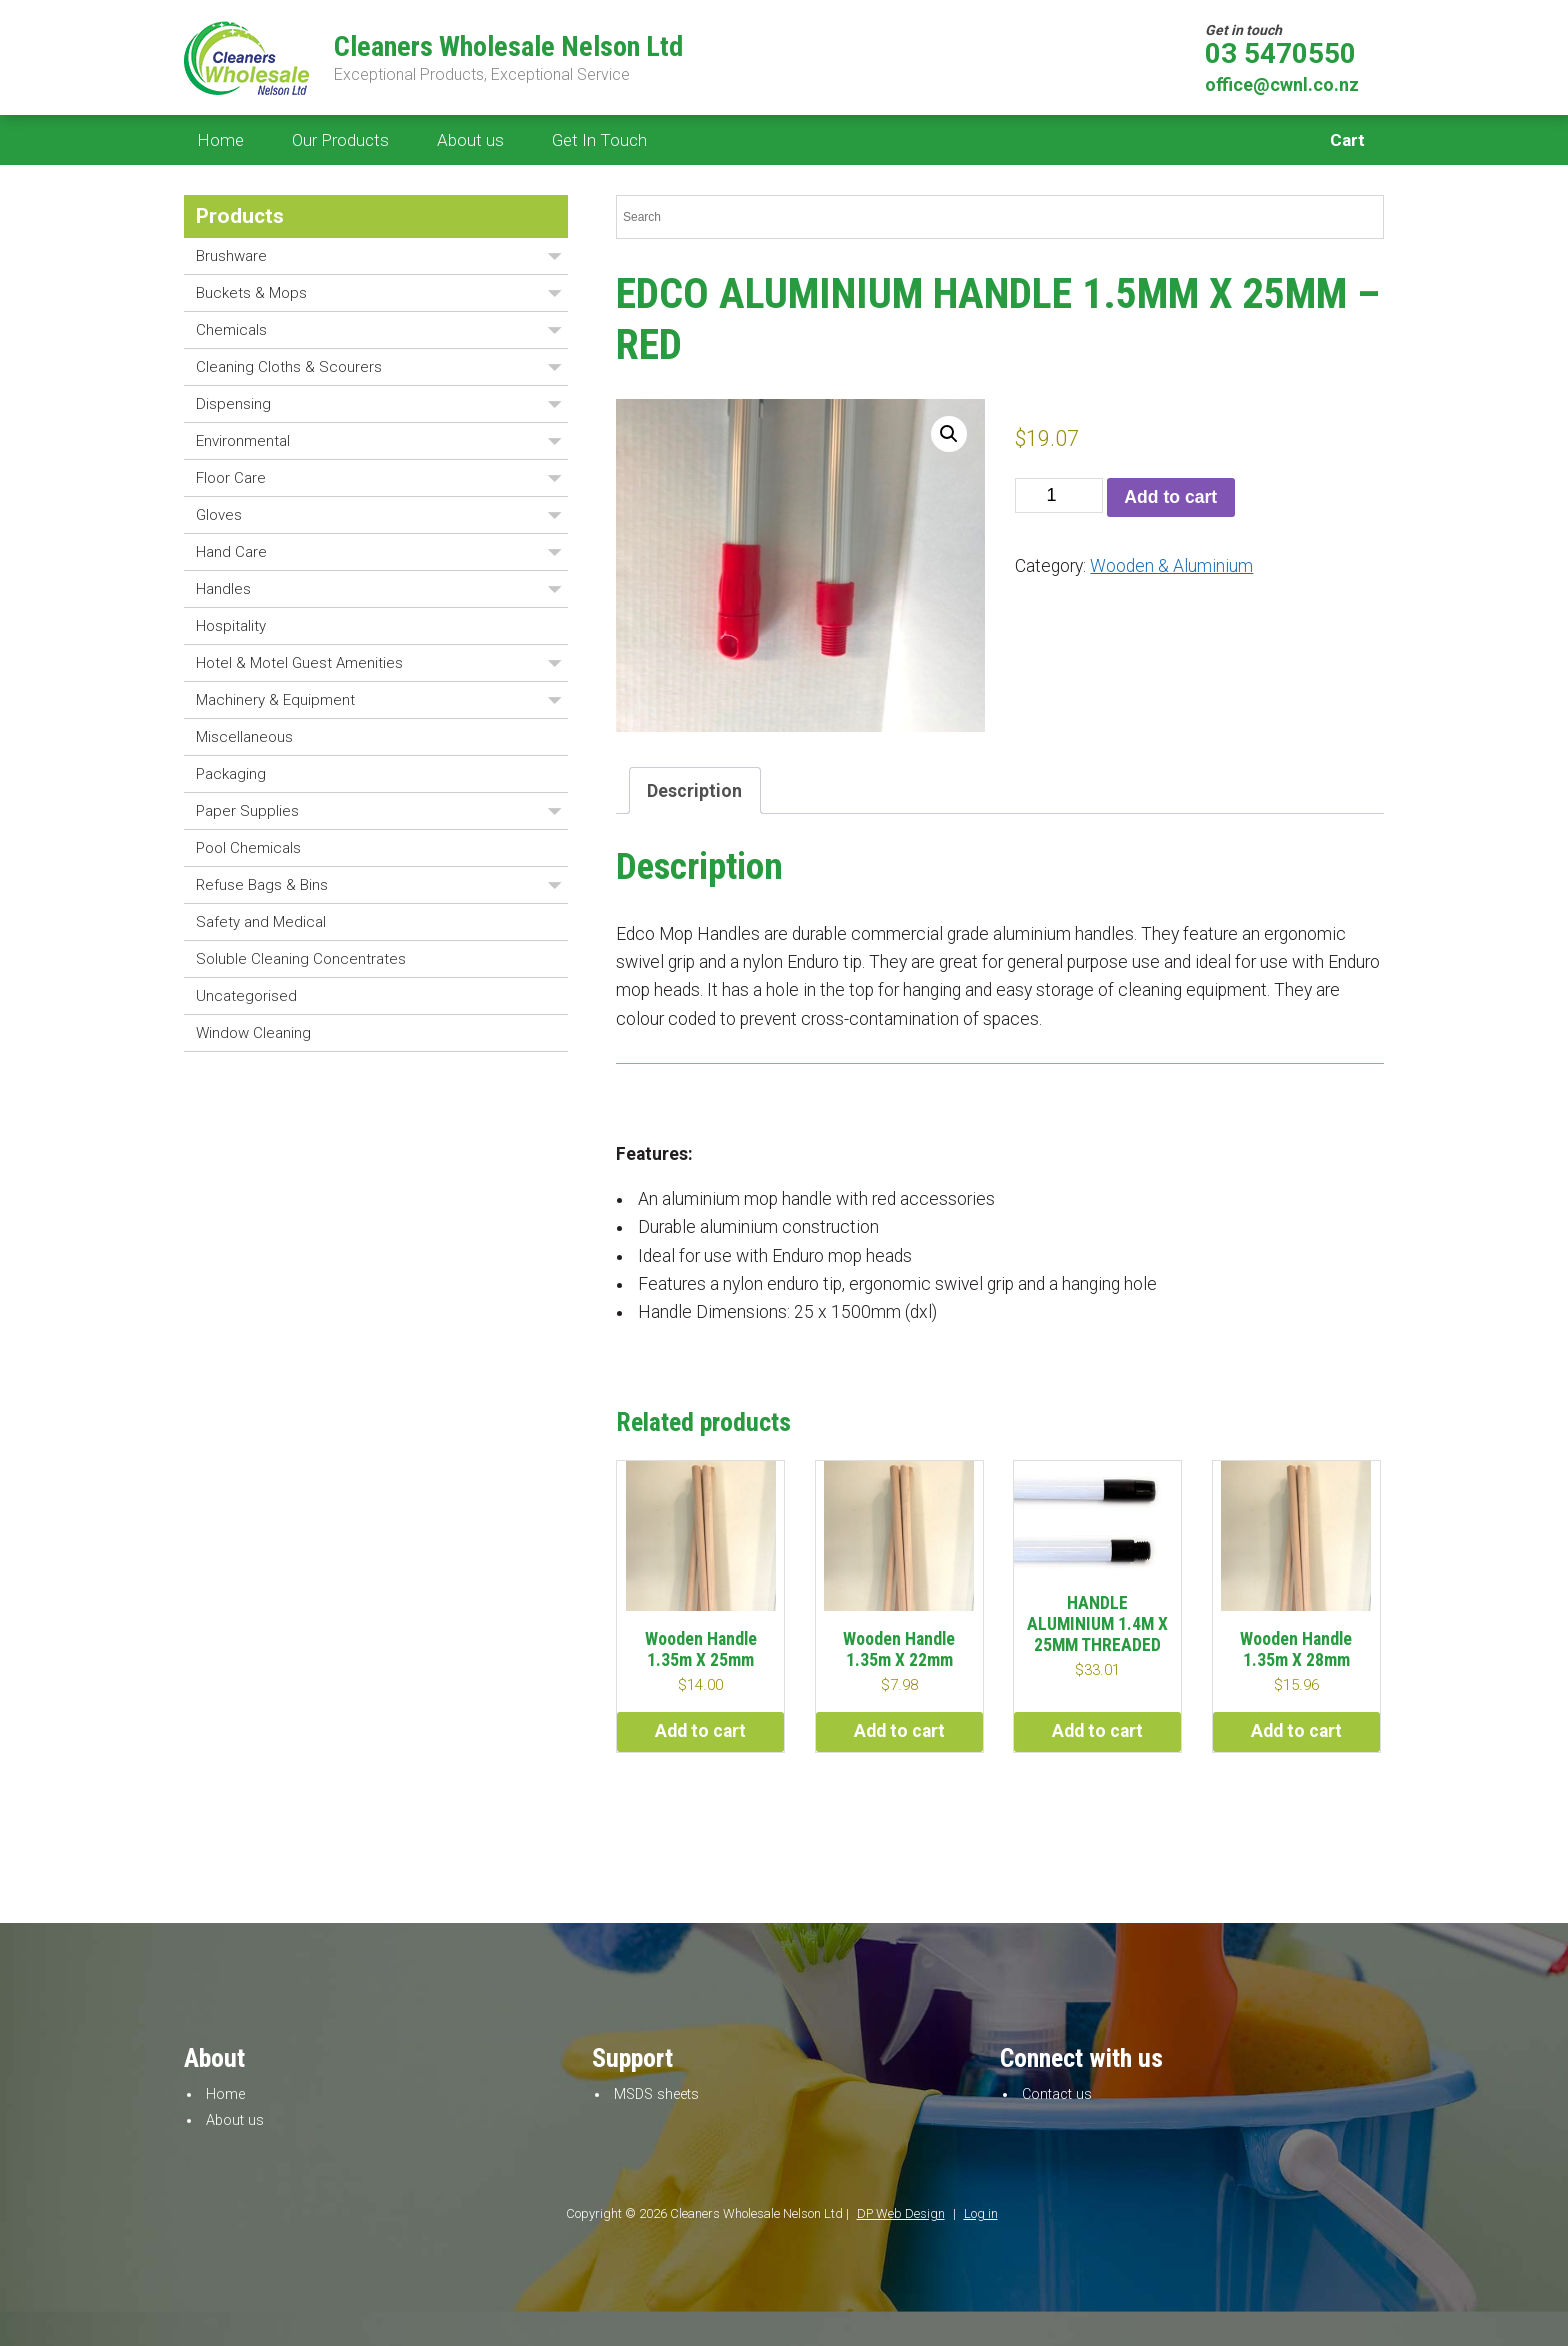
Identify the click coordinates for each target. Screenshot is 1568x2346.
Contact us (1057, 2094)
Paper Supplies (247, 811)
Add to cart (1170, 497)
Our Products (340, 140)
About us (470, 140)
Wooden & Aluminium (1171, 566)
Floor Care (231, 478)
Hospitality (231, 626)
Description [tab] (694, 791)
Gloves (219, 515)
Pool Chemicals (248, 848)
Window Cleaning (253, 1033)
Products (240, 216)
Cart (1347, 140)
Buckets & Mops (251, 293)
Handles (223, 589)
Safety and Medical (261, 922)
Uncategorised (246, 996)
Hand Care (231, 552)
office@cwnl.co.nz (1282, 84)
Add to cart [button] (700, 1731)
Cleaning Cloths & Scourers (289, 367)
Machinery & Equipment (275, 700)
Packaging (231, 774)
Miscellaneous (244, 737)
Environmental (243, 441)
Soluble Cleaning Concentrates (301, 959)
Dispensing (233, 404)
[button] (949, 434)
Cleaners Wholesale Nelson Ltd (508, 47)
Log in (981, 2213)
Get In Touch (599, 140)
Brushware (231, 256)
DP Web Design (901, 2213)
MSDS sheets (656, 2094)
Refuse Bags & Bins (262, 885)
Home (220, 140)
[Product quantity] (1058, 495)
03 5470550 (1280, 54)
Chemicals (231, 330)
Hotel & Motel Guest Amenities (299, 663)
